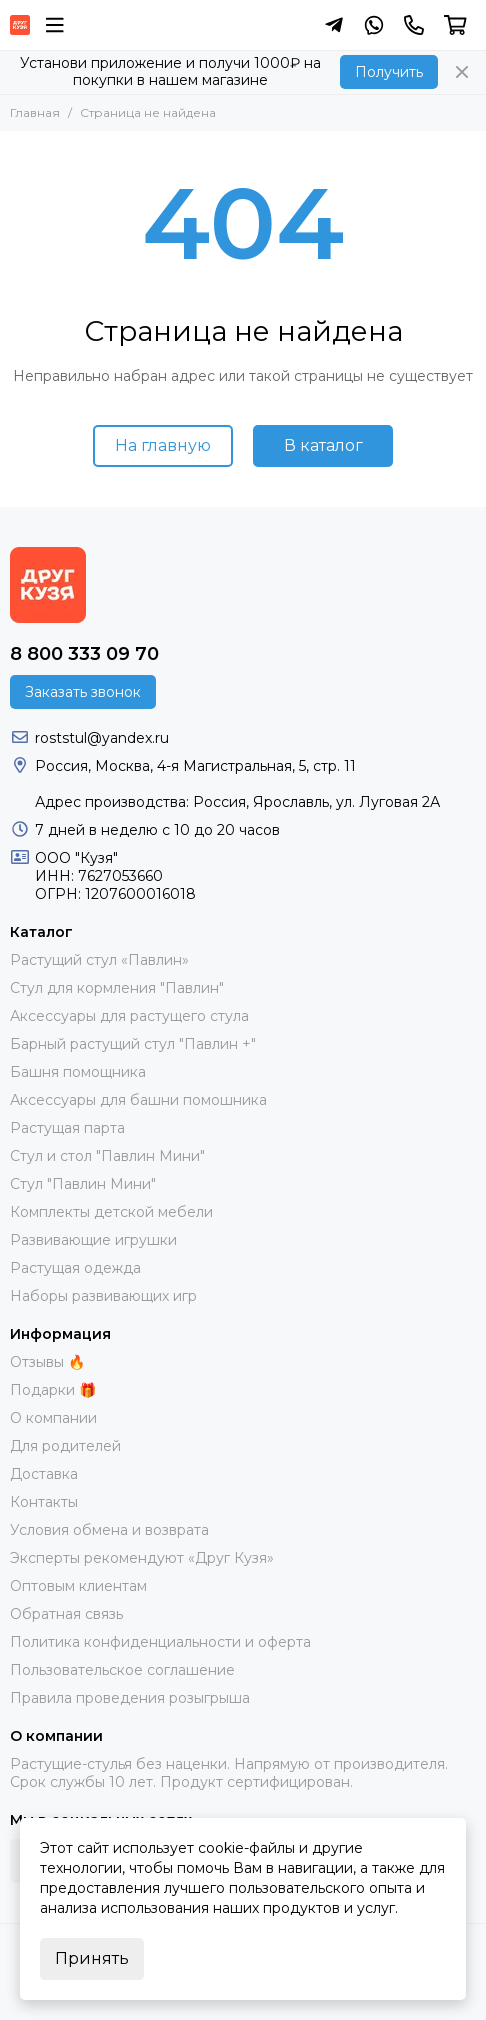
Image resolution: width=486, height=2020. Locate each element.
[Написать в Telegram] (334, 25)
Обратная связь (66, 1614)
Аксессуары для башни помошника (138, 1100)
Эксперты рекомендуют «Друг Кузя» (142, 1558)
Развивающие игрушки (93, 1240)
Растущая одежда (75, 1268)
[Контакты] (414, 25)
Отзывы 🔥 (47, 1362)
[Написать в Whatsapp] (374, 25)
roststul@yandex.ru (102, 738)
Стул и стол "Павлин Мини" (107, 1156)
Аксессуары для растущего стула (129, 1016)
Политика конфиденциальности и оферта (160, 1642)
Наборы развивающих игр (103, 1296)
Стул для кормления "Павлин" (117, 988)
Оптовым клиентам (78, 1586)
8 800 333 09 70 (84, 654)
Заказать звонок (83, 692)
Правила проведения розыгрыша (130, 1698)
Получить (389, 72)
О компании (53, 1418)
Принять (92, 1958)
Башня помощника (78, 1072)
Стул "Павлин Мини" (83, 1184)
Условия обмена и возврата (109, 1530)
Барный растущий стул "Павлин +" (133, 1044)
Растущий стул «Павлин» (99, 960)
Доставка (44, 1474)
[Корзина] (455, 25)
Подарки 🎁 (53, 1390)
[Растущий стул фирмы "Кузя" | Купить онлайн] (20, 25)
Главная (35, 112)
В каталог (323, 445)
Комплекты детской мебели (111, 1212)
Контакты (44, 1502)
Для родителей (65, 1446)
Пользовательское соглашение (122, 1670)
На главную (163, 445)
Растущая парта (67, 1128)
